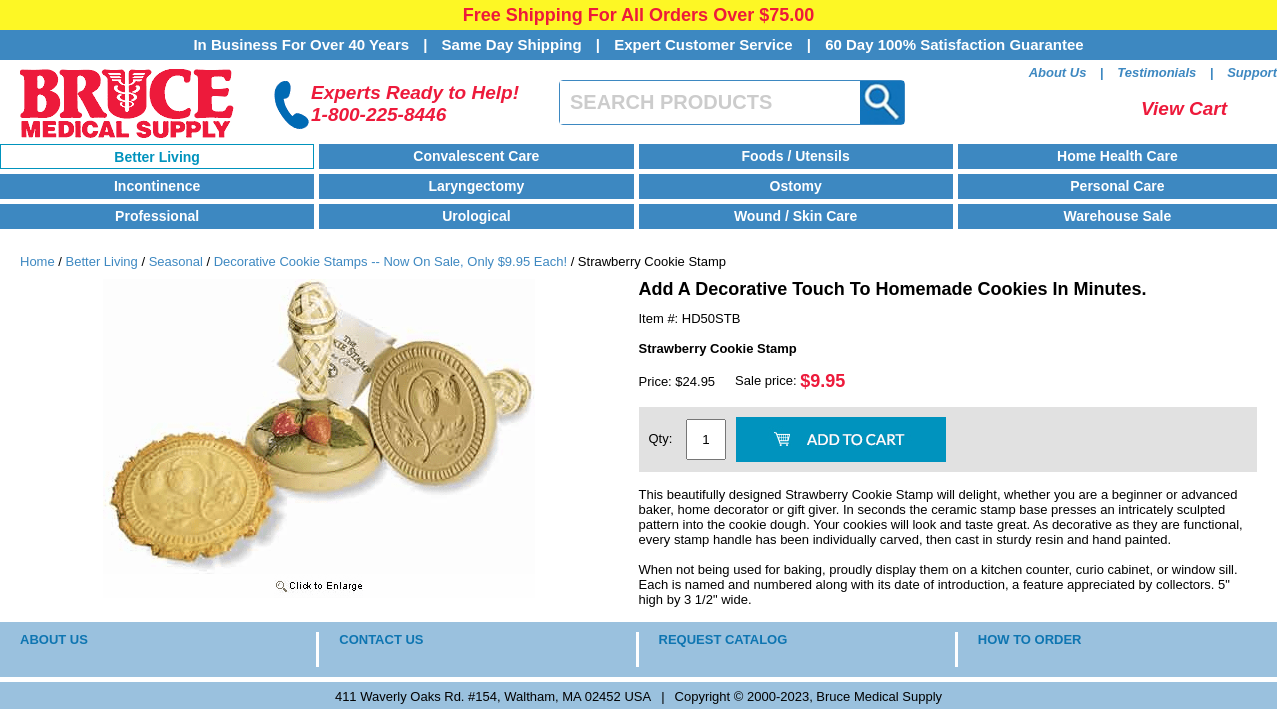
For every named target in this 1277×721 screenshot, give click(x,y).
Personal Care (1117, 186)
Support (1252, 72)
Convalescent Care (476, 156)
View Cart (1184, 108)
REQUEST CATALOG (723, 639)
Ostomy (796, 186)
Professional (157, 216)
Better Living (157, 157)
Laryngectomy (477, 186)
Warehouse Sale (1118, 216)
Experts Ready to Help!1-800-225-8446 (415, 103)
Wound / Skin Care (795, 216)
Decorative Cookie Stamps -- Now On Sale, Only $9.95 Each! (390, 261)
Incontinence (157, 186)
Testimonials (1156, 72)
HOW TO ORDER (1030, 639)
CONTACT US (381, 639)
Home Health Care (1117, 156)
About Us (1058, 72)
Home (37, 261)
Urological (476, 216)
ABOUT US (54, 639)
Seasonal (176, 261)
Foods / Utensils (796, 156)
